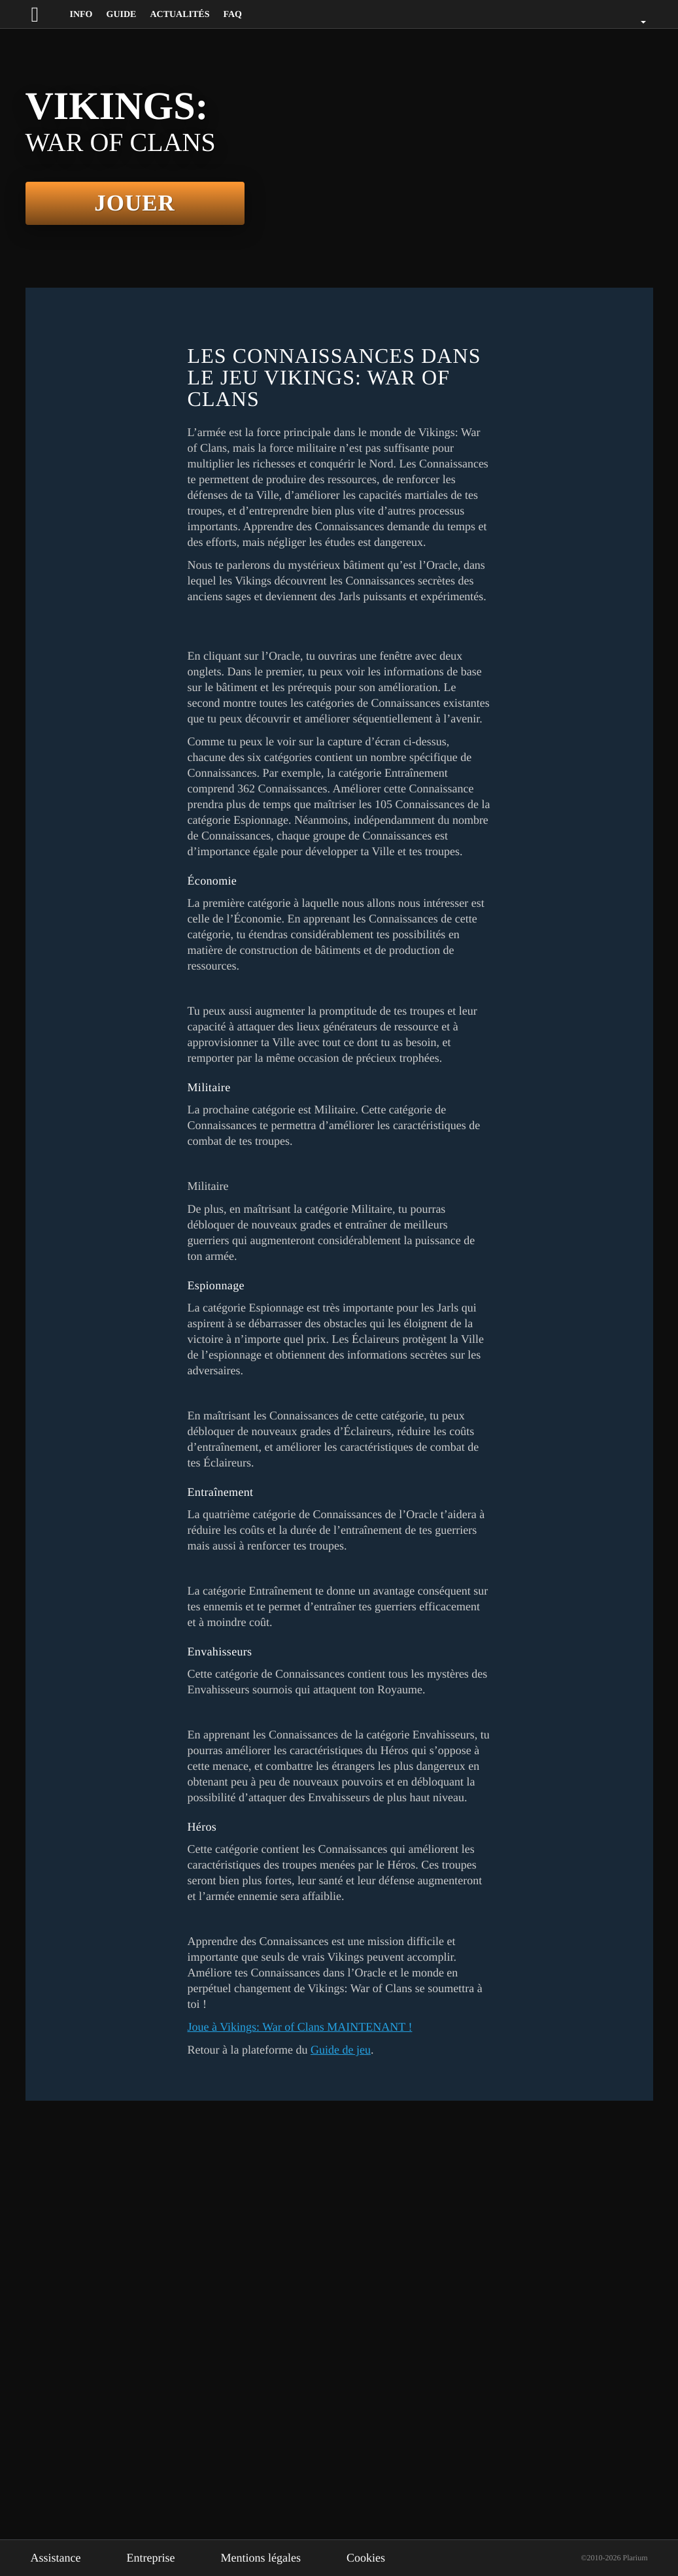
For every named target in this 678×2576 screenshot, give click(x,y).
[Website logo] (47, 14)
